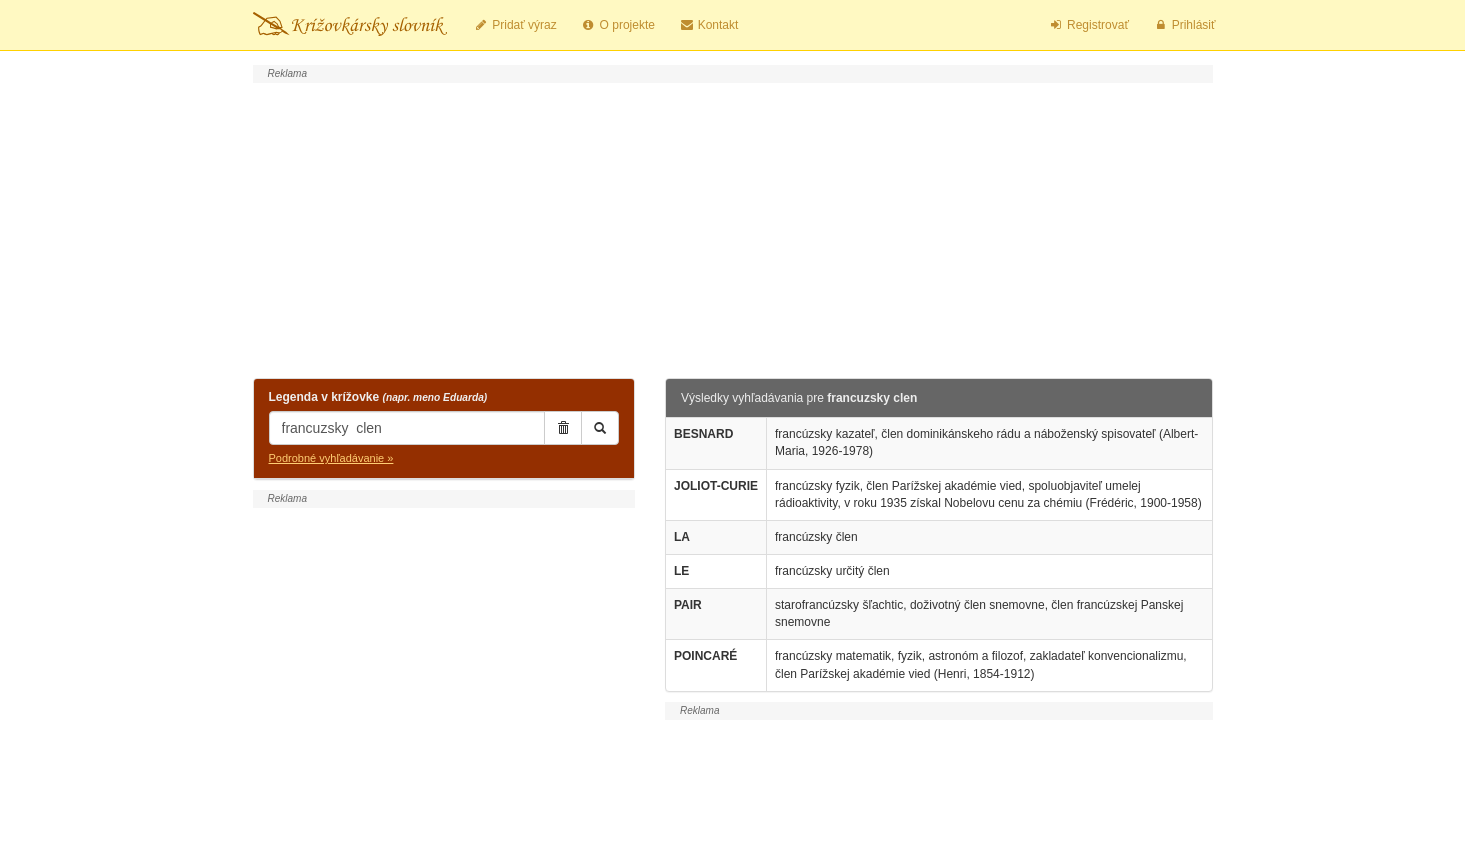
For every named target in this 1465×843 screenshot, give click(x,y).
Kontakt (708, 25)
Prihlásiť (1184, 25)
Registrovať (1088, 25)
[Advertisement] (733, 228)
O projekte (618, 25)
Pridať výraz (515, 25)
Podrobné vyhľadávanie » (331, 458)
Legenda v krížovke (378, 397)
